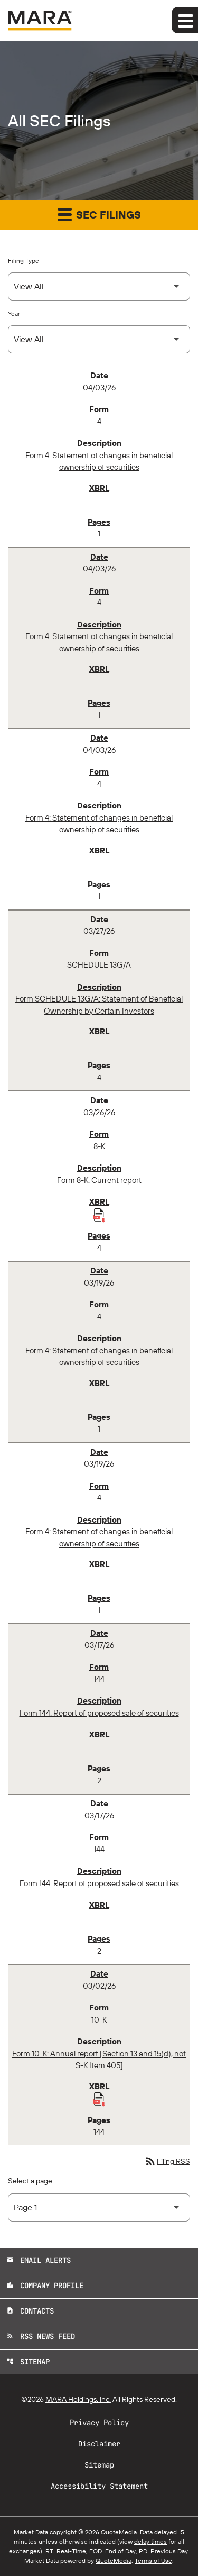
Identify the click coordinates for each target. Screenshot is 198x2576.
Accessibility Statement (99, 2486)
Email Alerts (38, 2260)
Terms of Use (153, 2560)
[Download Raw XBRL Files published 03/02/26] (99, 2098)
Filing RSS (167, 2161)
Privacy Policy (99, 2422)
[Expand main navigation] (185, 20)
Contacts (30, 2311)
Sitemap (28, 2361)
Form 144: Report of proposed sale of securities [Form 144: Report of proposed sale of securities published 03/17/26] (99, 1713)
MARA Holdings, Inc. (78, 2399)
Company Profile (44, 2285)
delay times (150, 2541)
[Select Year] (99, 339)
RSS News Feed (40, 2336)
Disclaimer (99, 2443)
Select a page (30, 2181)
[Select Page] (99, 2207)
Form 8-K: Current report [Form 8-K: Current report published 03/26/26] (99, 1180)
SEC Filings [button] (99, 214)
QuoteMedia (119, 2532)
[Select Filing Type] (99, 286)
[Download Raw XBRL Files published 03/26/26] (99, 1214)
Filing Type (23, 261)
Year (14, 313)
